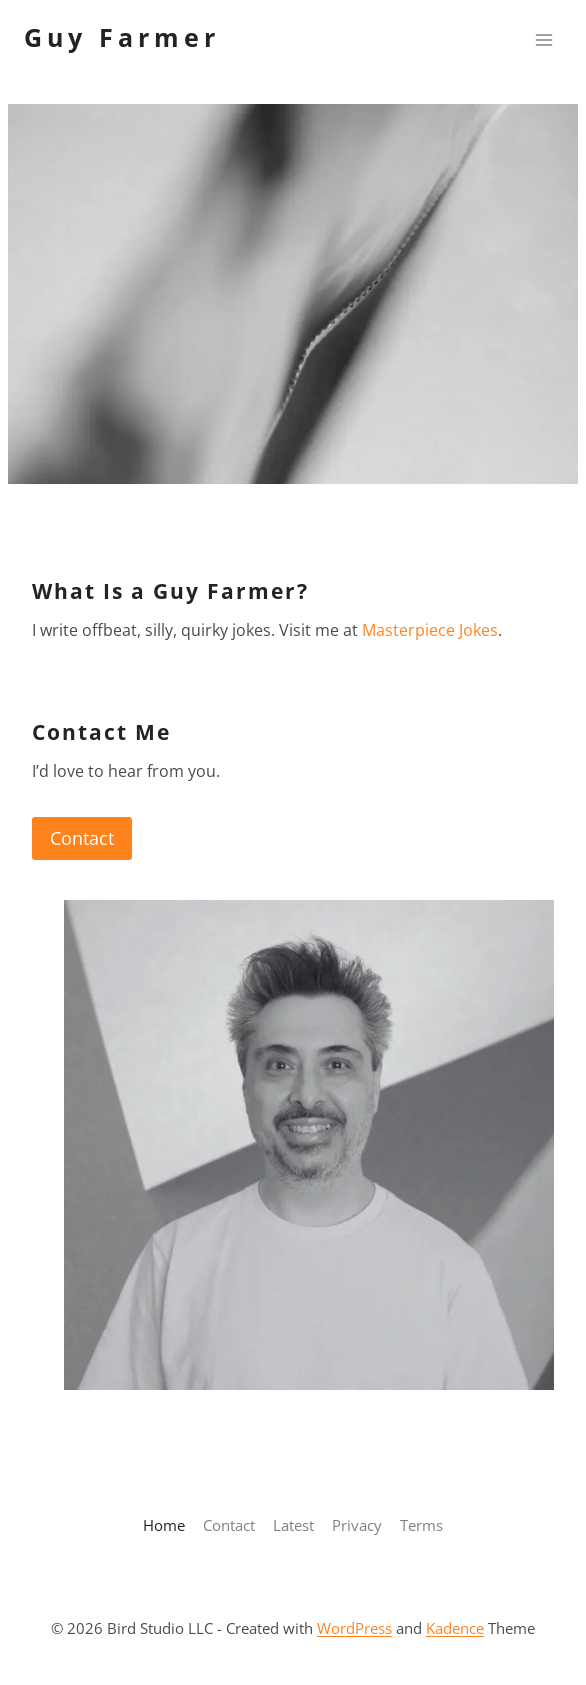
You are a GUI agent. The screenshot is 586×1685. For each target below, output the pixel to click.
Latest (293, 1525)
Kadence (455, 1628)
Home (164, 1525)
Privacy (357, 1525)
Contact (82, 838)
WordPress (354, 1628)
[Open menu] (543, 39)
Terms (421, 1525)
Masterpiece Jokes (430, 630)
